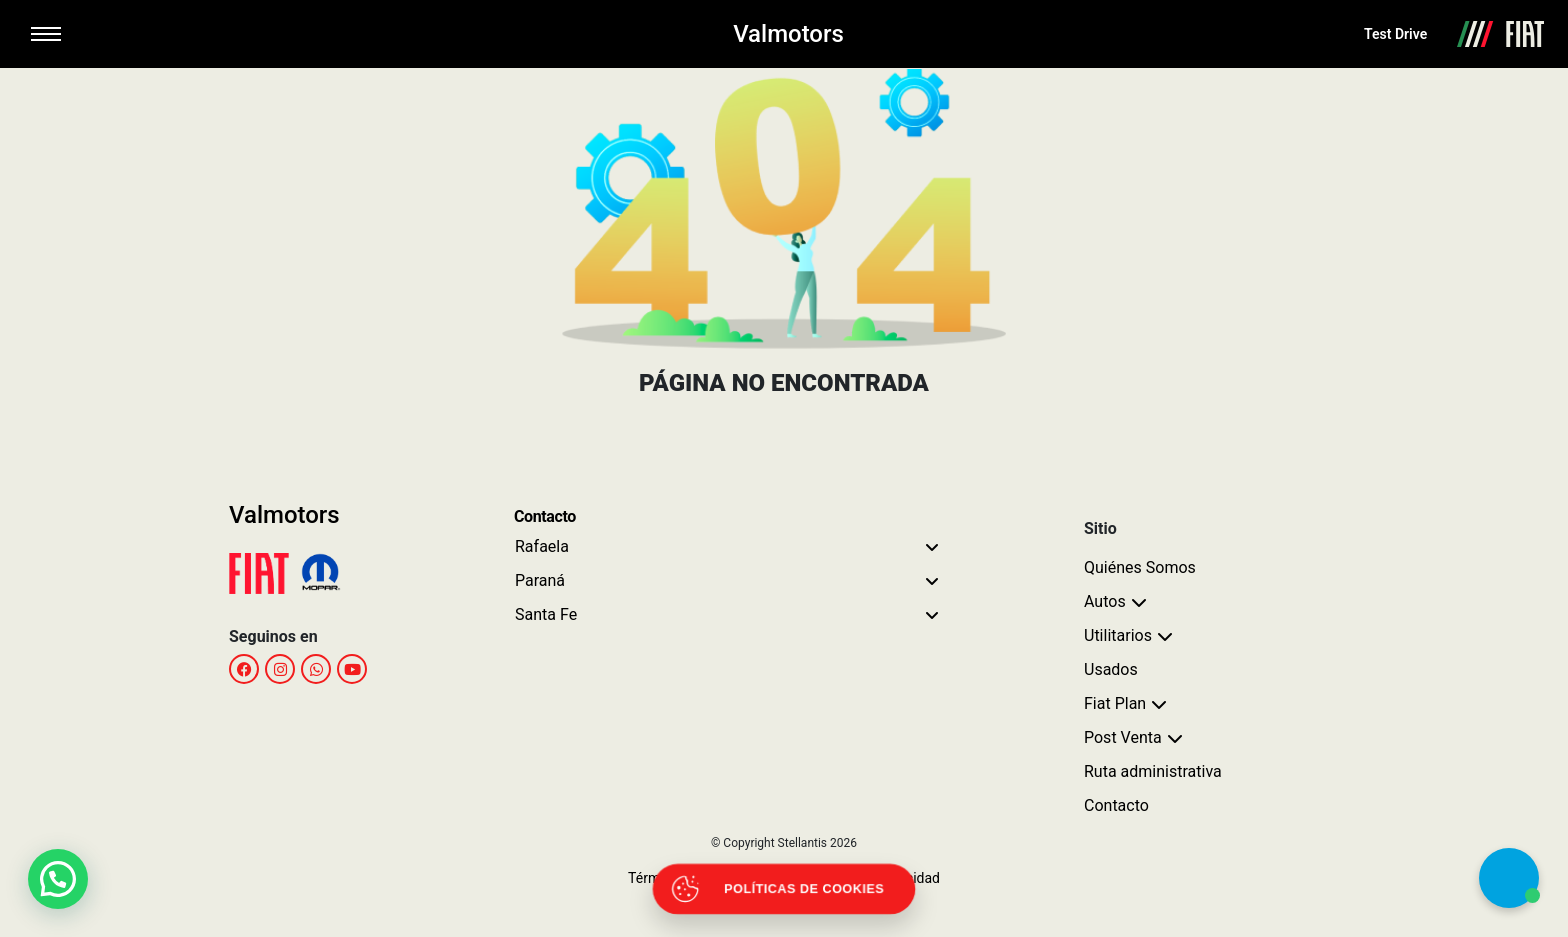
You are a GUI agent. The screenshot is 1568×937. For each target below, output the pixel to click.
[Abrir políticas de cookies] (784, 889)
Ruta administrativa (1153, 771)
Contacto (1116, 805)
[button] (58, 879)
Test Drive (1395, 34)
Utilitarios (1118, 635)
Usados (1111, 669)
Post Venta (1123, 737)
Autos (1105, 601)
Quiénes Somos (1140, 567)
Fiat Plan (1115, 703)
